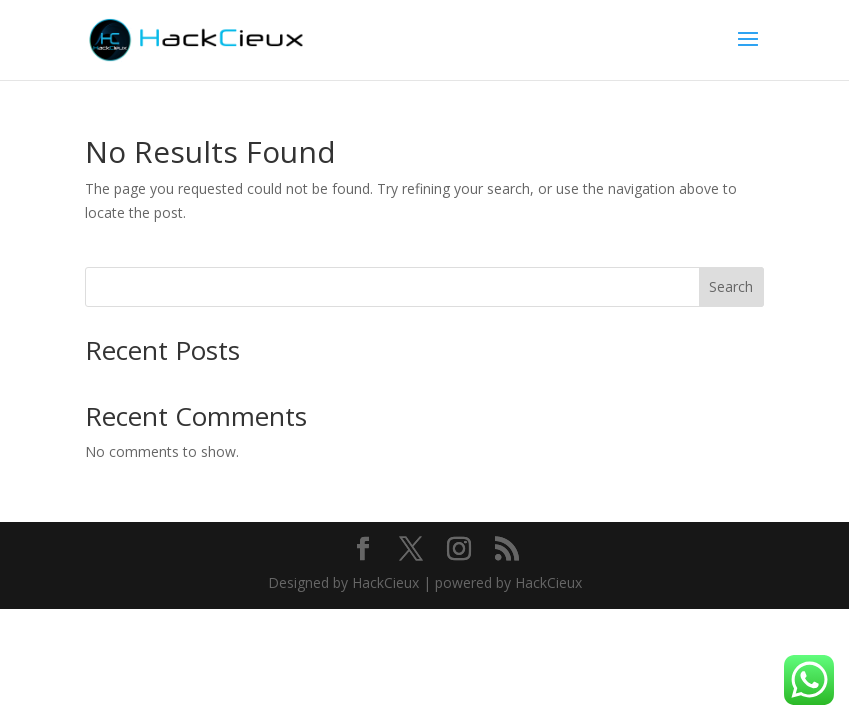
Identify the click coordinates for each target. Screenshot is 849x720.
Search (731, 286)
